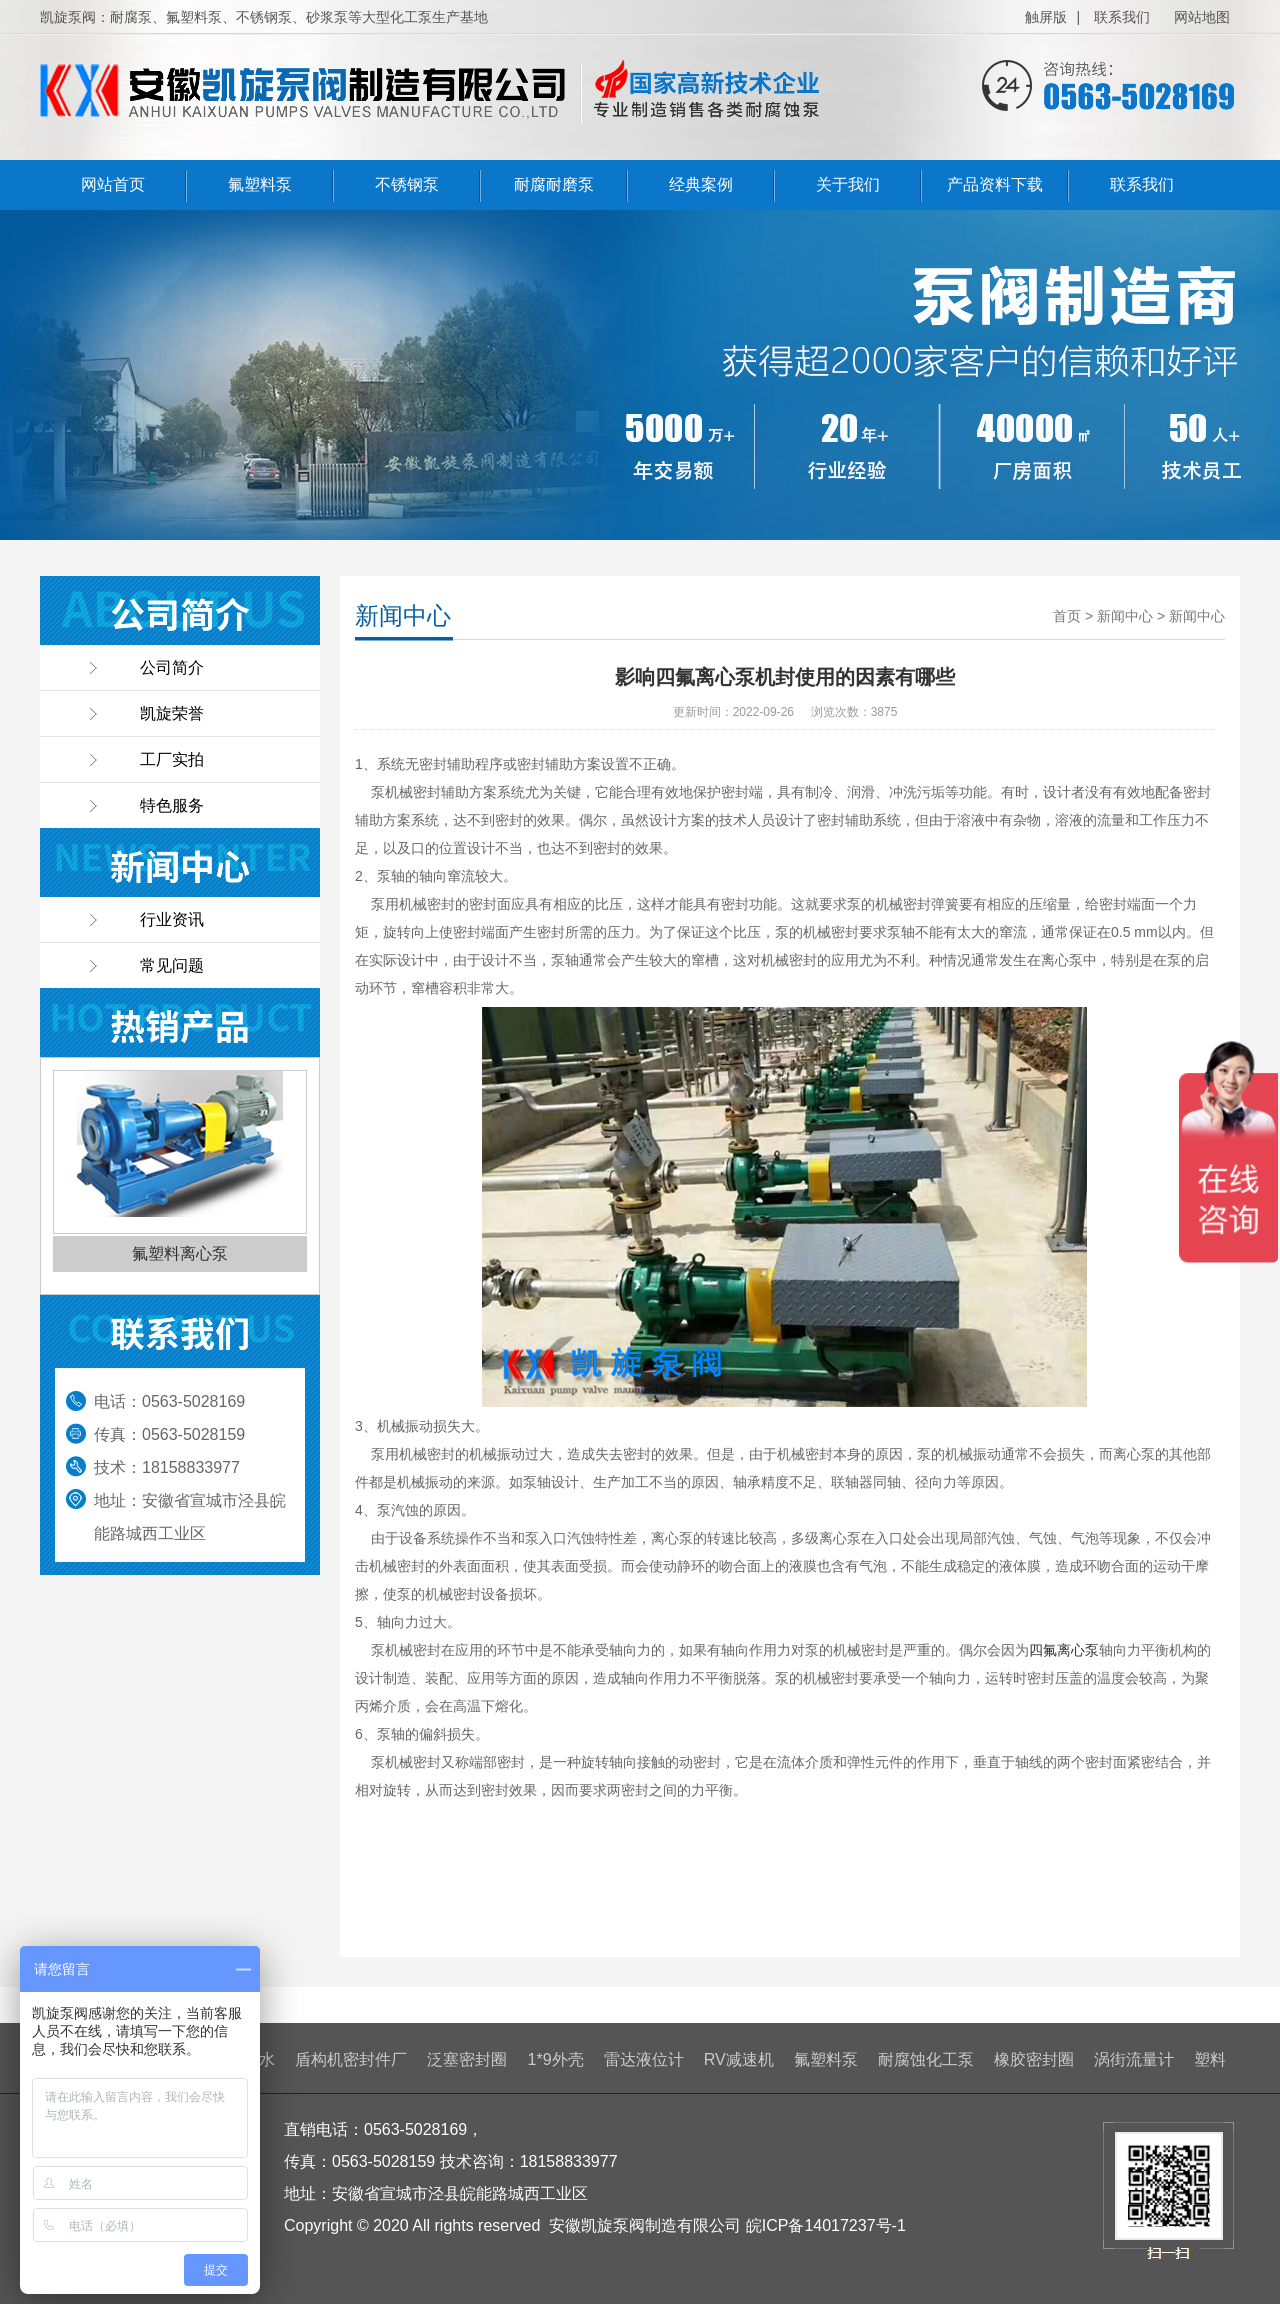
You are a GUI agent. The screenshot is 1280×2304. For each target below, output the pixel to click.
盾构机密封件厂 (351, 2059)
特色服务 (172, 805)
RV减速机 (739, 2059)
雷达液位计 (644, 2059)
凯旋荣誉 (172, 713)
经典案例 (701, 184)
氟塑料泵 (260, 184)
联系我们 (1122, 17)
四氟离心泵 (1064, 1650)
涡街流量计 (1134, 2059)
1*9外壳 (556, 2059)
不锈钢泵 (407, 184)
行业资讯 (172, 919)
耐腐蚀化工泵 (926, 2059)
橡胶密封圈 (1034, 2059)
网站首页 (113, 184)
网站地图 (1202, 17)
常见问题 (172, 965)
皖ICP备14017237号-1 (826, 2225)
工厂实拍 (172, 759)
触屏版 (1046, 17)
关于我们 (848, 184)
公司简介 (172, 667)
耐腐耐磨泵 (554, 184)
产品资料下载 (995, 184)
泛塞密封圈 (467, 2059)
